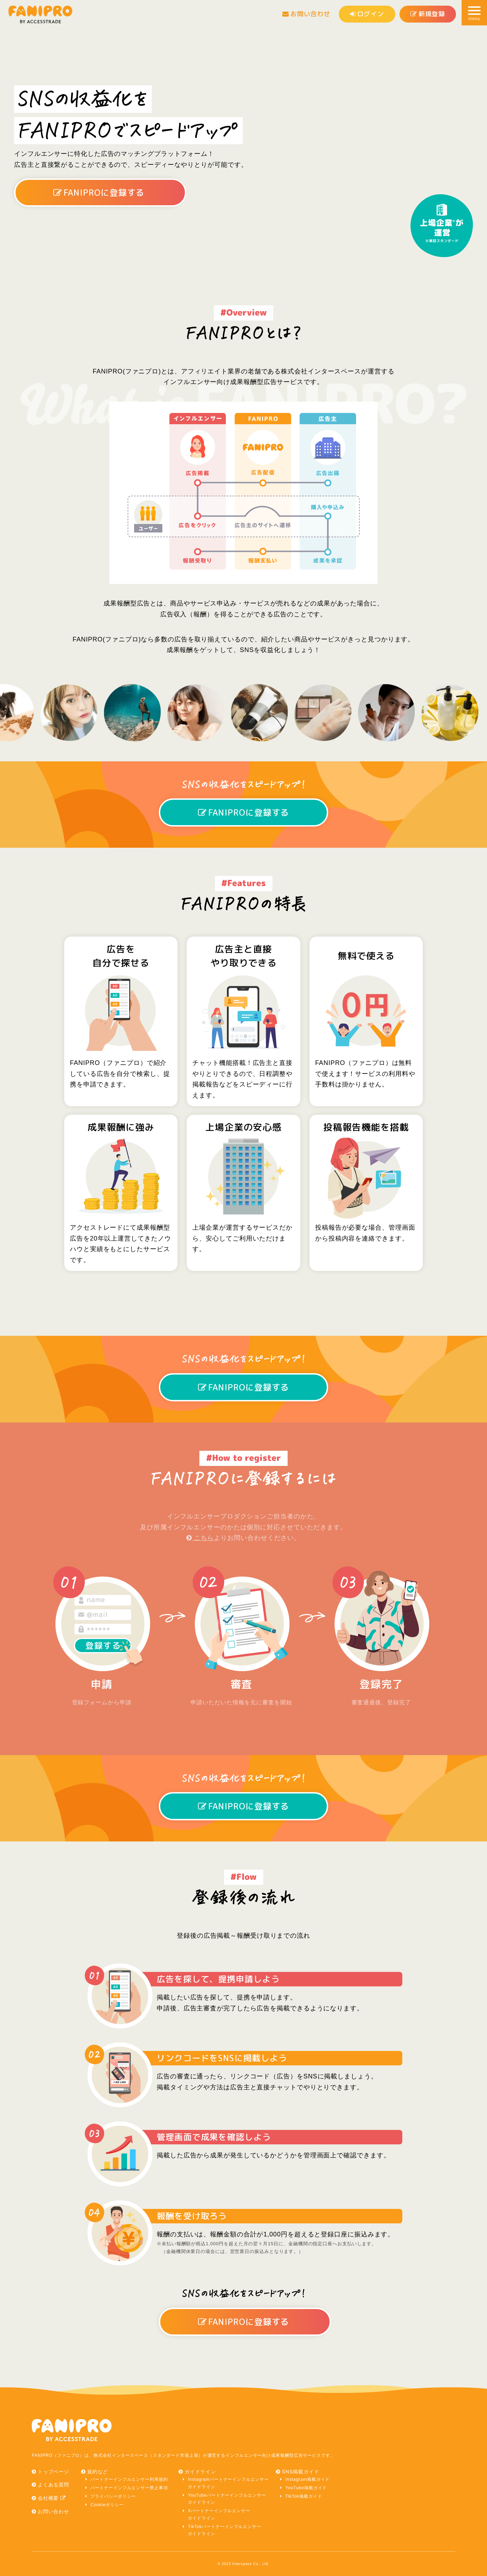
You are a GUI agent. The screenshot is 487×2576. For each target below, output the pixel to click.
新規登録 (427, 14)
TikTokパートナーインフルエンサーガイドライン (224, 2530)
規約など (97, 2471)
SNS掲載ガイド (300, 2471)
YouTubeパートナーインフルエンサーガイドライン (227, 2499)
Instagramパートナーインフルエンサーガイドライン (228, 2483)
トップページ (53, 2471)
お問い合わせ (306, 14)
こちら (200, 1537)
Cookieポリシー (107, 2504)
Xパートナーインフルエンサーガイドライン (219, 2514)
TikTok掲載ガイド (303, 2496)
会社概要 (52, 2498)
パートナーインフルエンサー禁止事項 (129, 2487)
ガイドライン (200, 2471)
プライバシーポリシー (113, 2496)
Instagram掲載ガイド (307, 2479)
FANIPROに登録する (99, 193)
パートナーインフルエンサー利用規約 (129, 2479)
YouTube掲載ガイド (306, 2487)
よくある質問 (53, 2484)
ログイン (367, 14)
